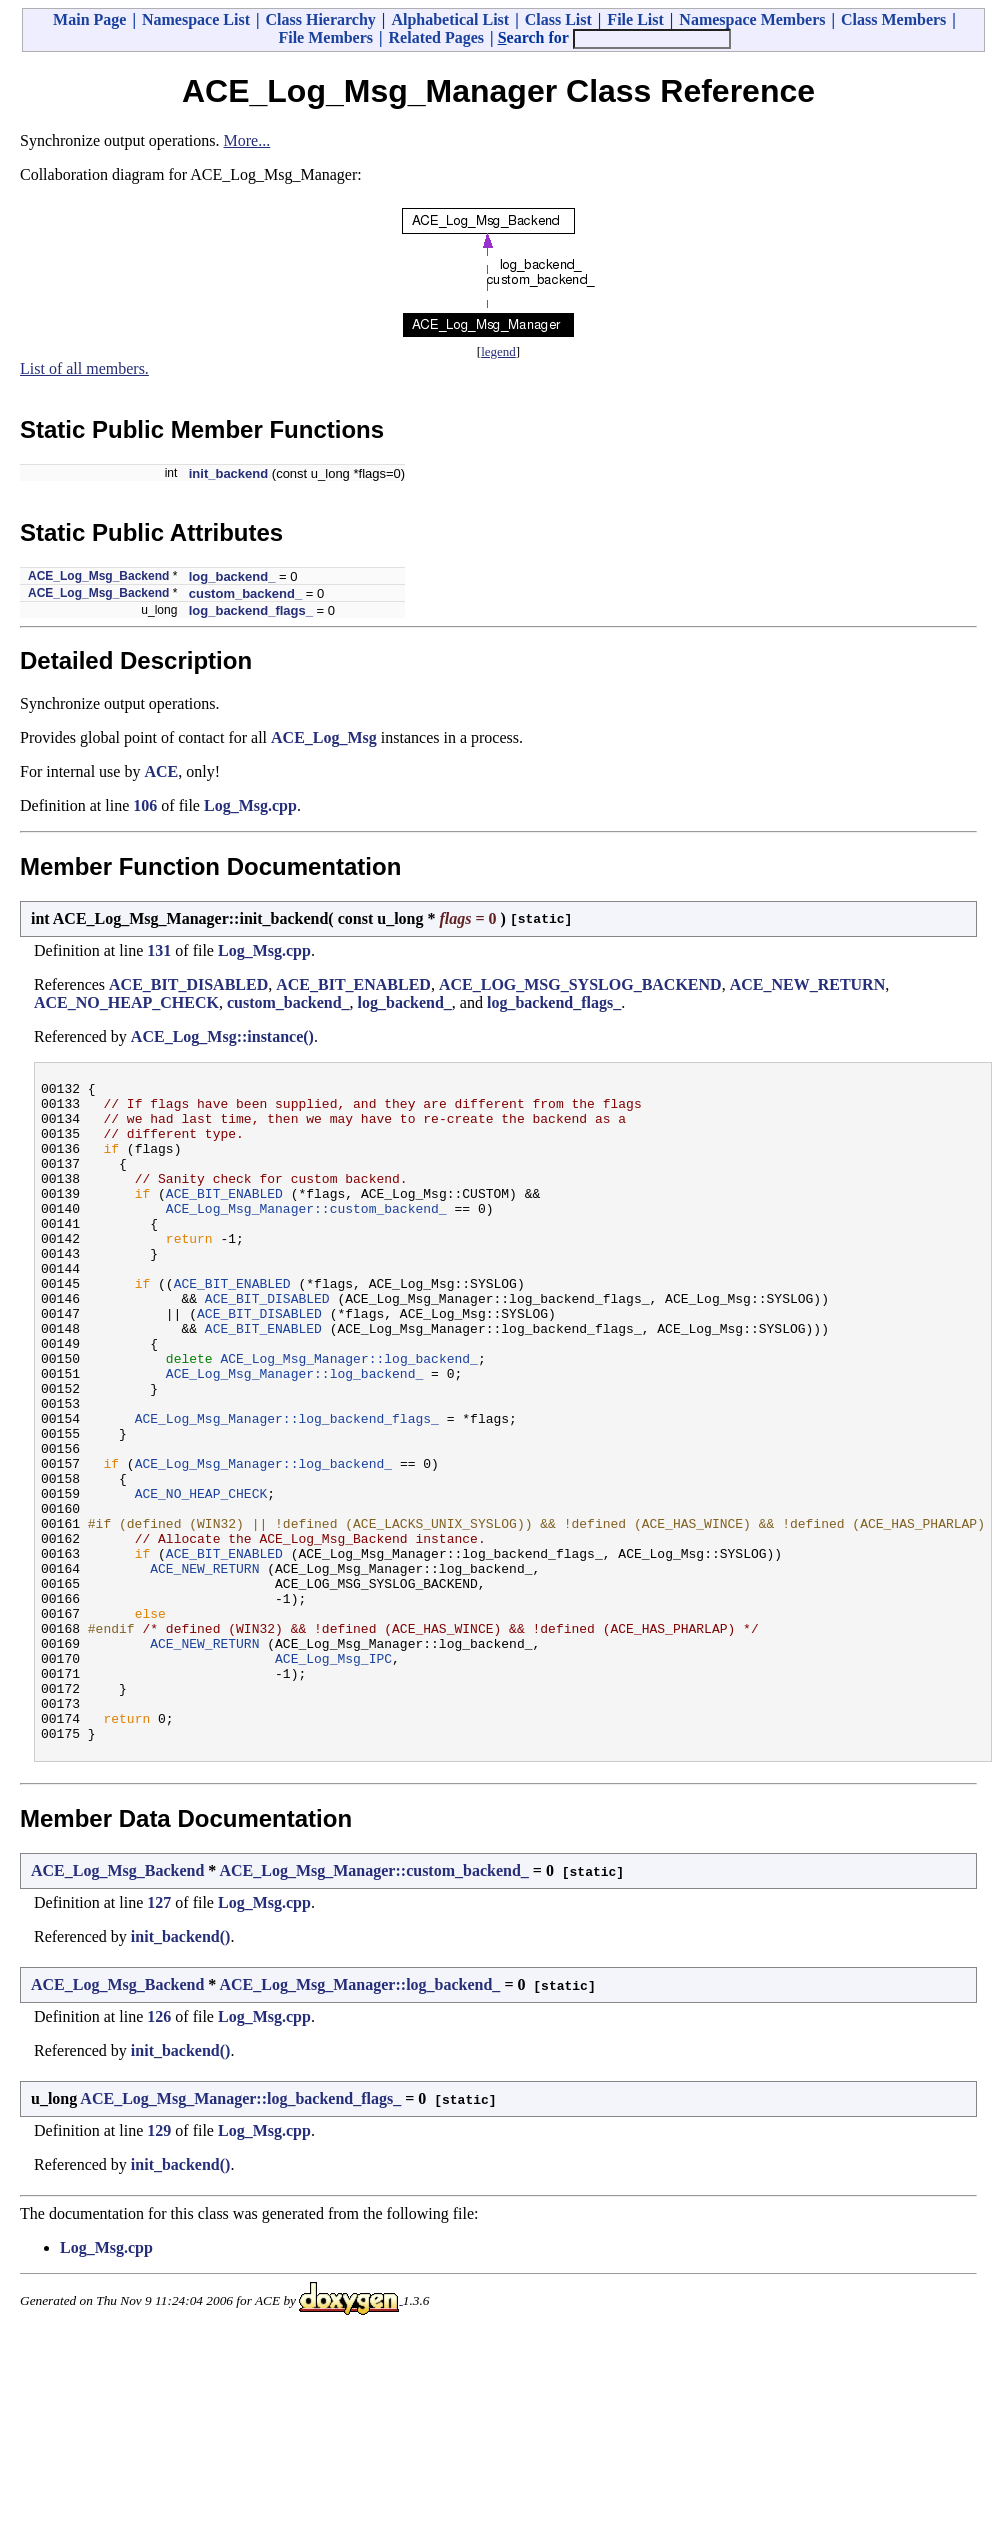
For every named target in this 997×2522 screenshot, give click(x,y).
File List (635, 19)
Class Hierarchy (320, 19)
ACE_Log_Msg (324, 737)
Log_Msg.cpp (250, 805)
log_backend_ (232, 576)
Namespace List (196, 19)
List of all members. (84, 368)
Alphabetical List (450, 19)
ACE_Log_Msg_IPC (333, 1775)
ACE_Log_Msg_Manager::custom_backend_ (306, 1235)
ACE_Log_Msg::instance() (222, 1036)
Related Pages (437, 37)
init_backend (228, 473)
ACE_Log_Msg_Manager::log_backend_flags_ (287, 1487)
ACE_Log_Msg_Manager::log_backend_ (348, 1415)
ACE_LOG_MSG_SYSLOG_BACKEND (580, 984)
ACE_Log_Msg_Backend (98, 576)
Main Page (89, 19)
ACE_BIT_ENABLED (353, 984)
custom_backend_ (245, 593)
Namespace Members (752, 19)
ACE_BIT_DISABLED (188, 984)
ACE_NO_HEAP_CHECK (126, 1002)
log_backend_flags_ (251, 610)
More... (247, 140)
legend (498, 351)
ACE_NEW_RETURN (808, 984)
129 (159, 2262)
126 (159, 2148)
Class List (558, 19)
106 (145, 805)
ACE (161, 771)
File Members (325, 37)
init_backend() (181, 2068)
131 (159, 950)
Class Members (893, 19)
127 (159, 2034)
